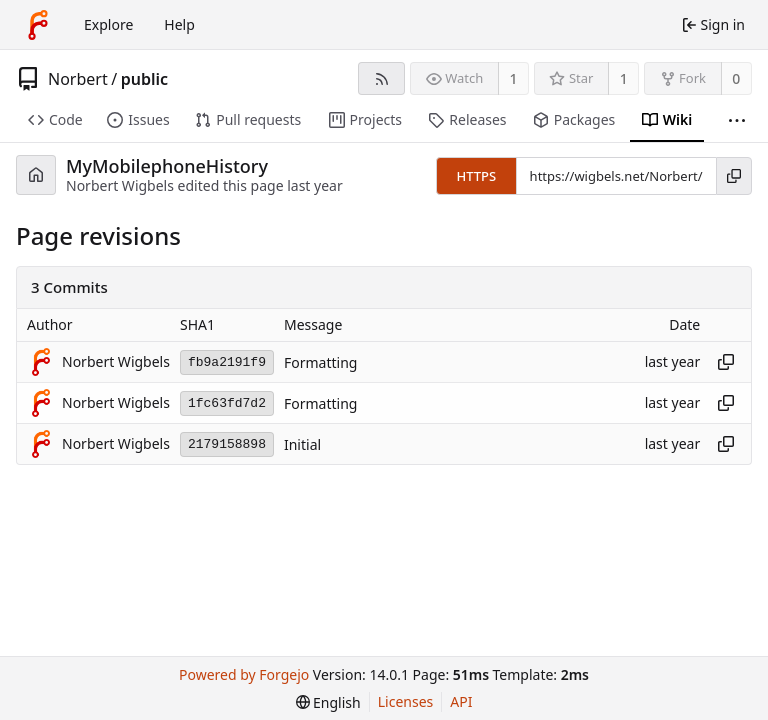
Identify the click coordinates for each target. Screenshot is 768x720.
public (144, 79)
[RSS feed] (381, 78)
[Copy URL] (734, 176)
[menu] (328, 702)
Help (179, 24)
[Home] (38, 25)
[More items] (737, 120)
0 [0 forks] (736, 78)
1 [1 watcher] (514, 78)
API (461, 701)
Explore (108, 24)
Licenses (406, 701)
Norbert (78, 79)
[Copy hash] (726, 362)
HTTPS (476, 176)
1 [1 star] (624, 78)
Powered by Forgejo (244, 674)
